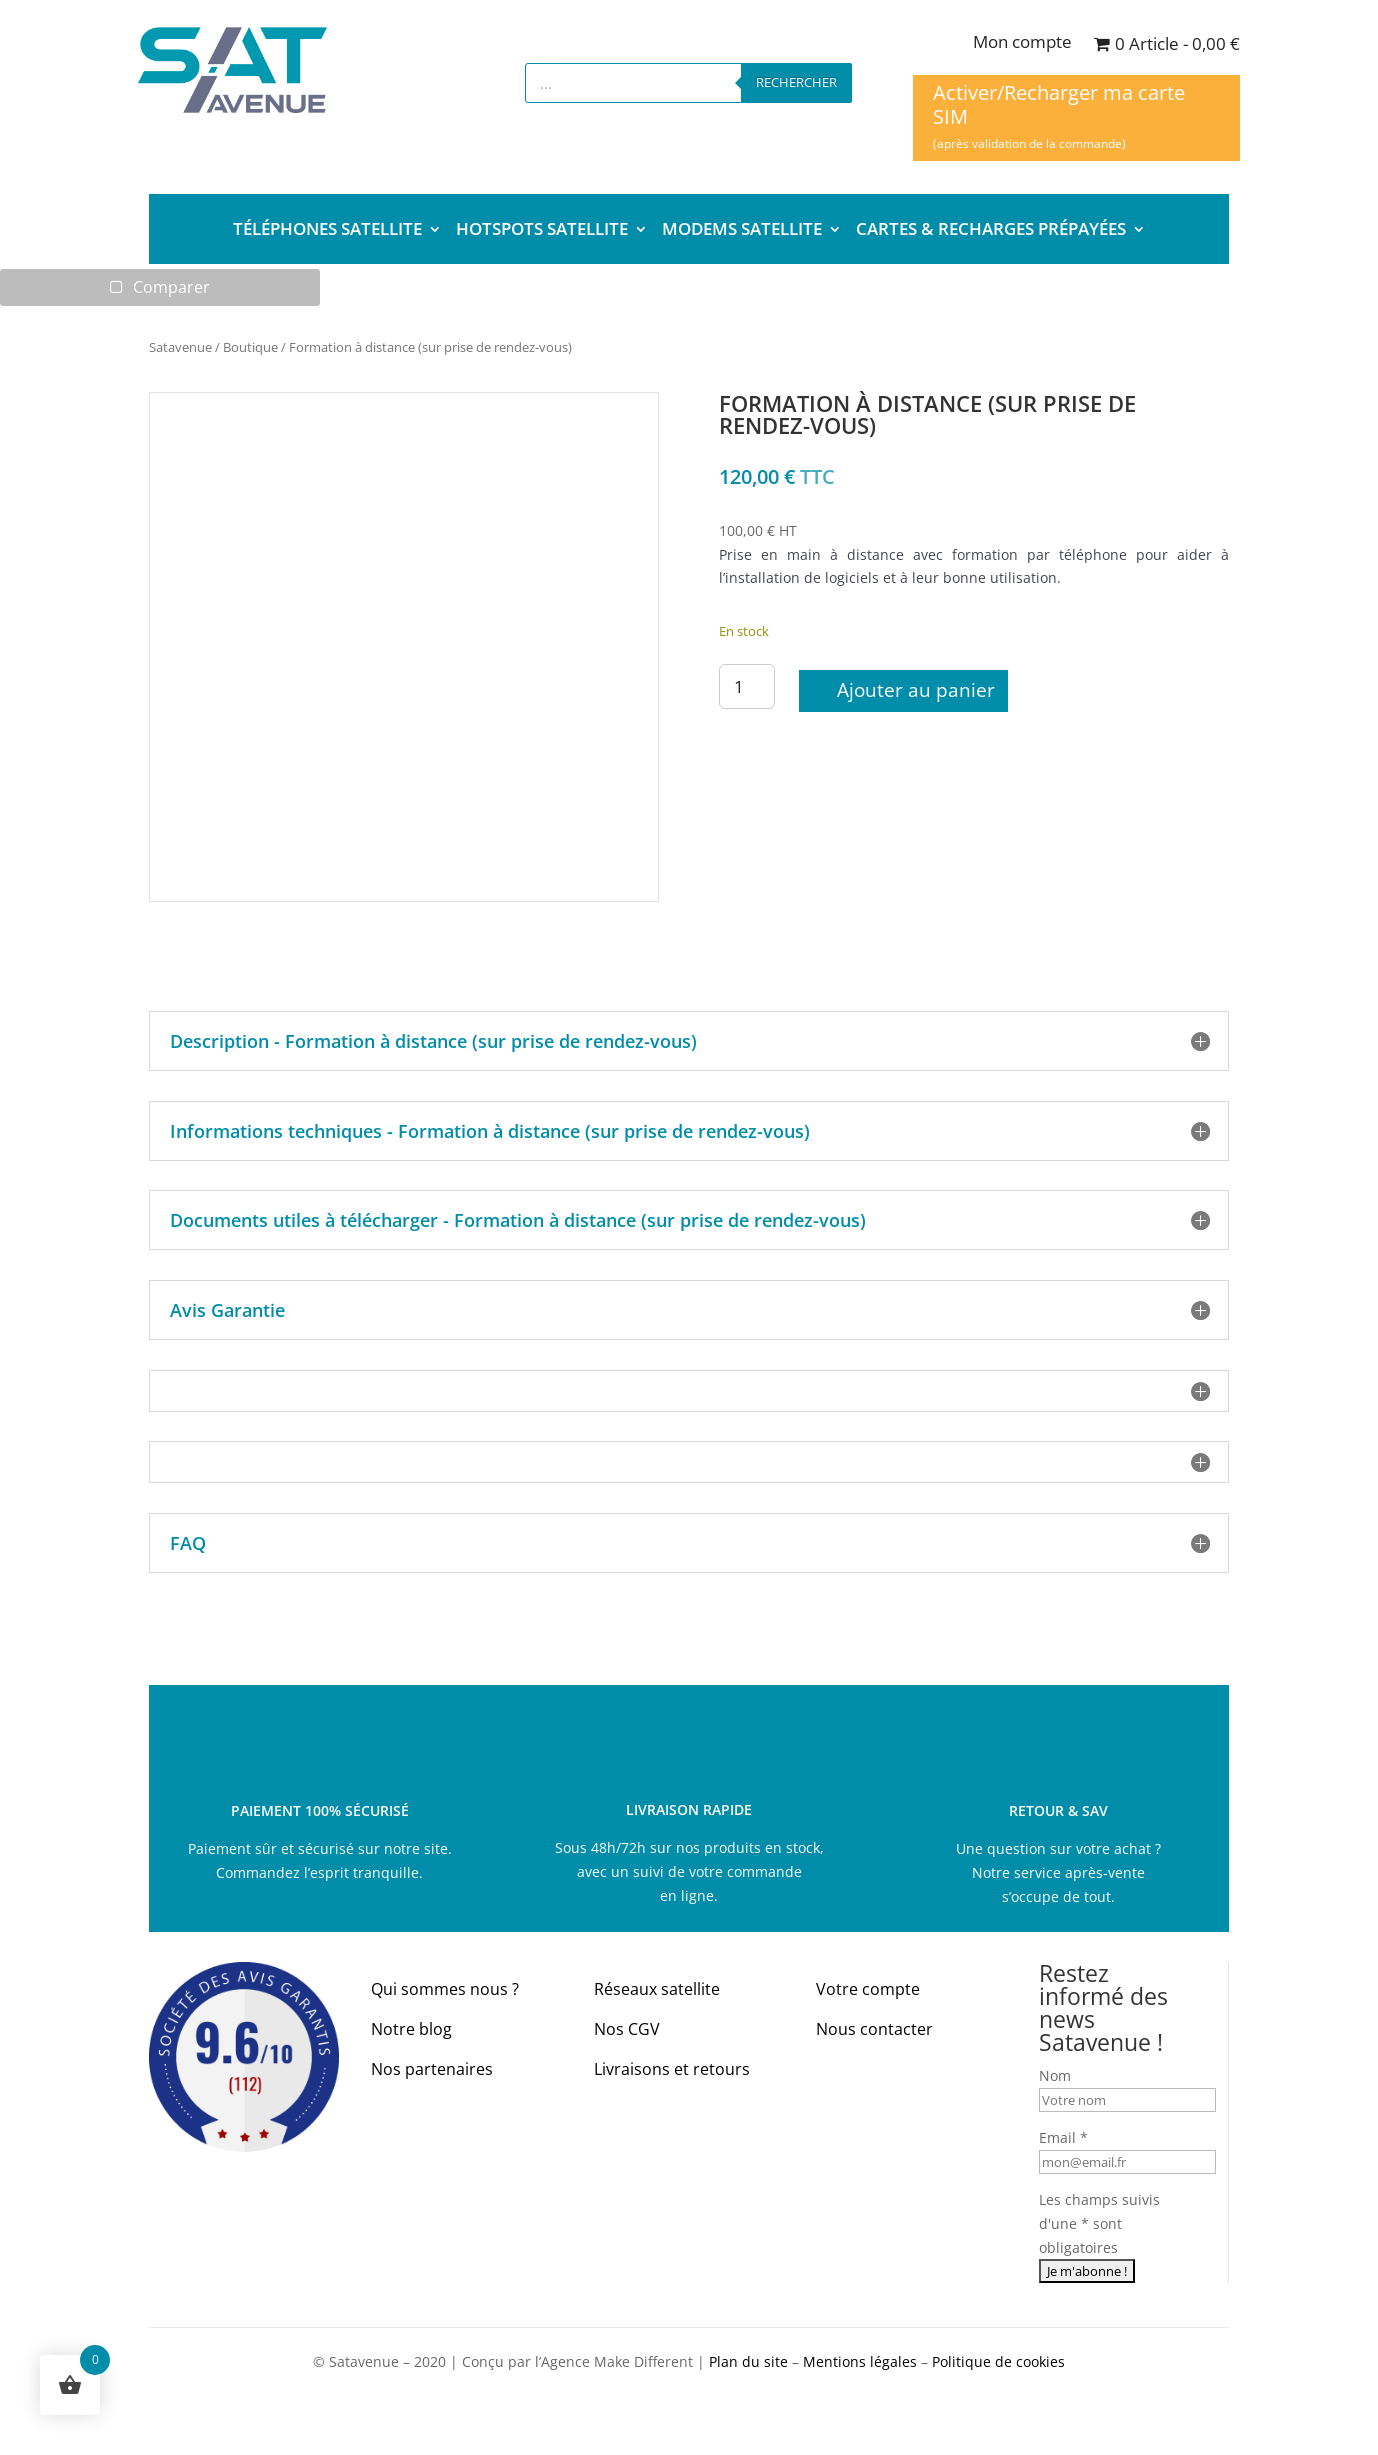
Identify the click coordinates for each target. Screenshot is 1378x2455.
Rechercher (796, 82)
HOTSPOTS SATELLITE (542, 231)
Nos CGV (627, 2030)
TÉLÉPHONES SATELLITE (327, 231)
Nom (1055, 2076)
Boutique (250, 347)
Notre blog (411, 2030)
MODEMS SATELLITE (742, 231)
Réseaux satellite (657, 1990)
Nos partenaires (432, 2069)
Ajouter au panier (916, 691)
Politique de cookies (998, 2361)
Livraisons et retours (672, 2069)
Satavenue (180, 347)
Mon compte (1022, 44)
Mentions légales (860, 2361)
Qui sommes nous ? (445, 1990)
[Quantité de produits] (747, 686)
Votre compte (868, 1990)
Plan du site (748, 2361)
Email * (1063, 2138)
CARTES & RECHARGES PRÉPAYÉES (991, 231)
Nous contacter (874, 2030)
